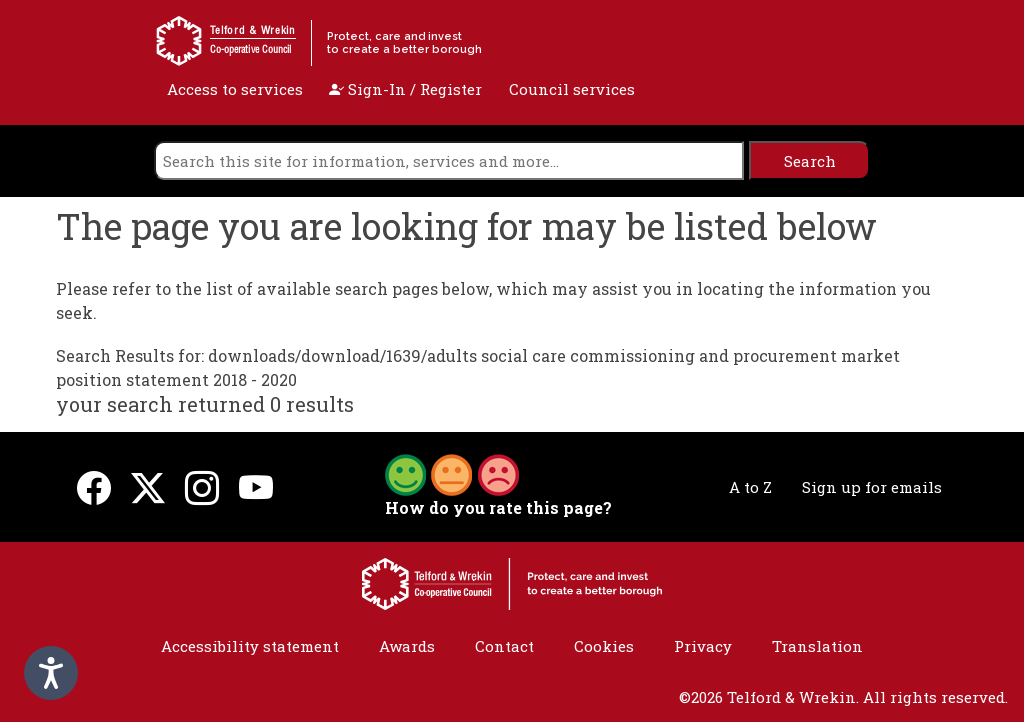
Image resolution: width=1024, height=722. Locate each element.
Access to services (235, 89)
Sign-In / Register (405, 89)
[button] (452, 473)
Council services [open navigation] (572, 89)
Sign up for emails (872, 487)
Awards (407, 646)
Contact (504, 646)
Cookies (604, 646)
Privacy (703, 646)
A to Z (750, 487)
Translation (817, 646)
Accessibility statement (250, 646)
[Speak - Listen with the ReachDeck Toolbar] (51, 673)
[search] (449, 160)
